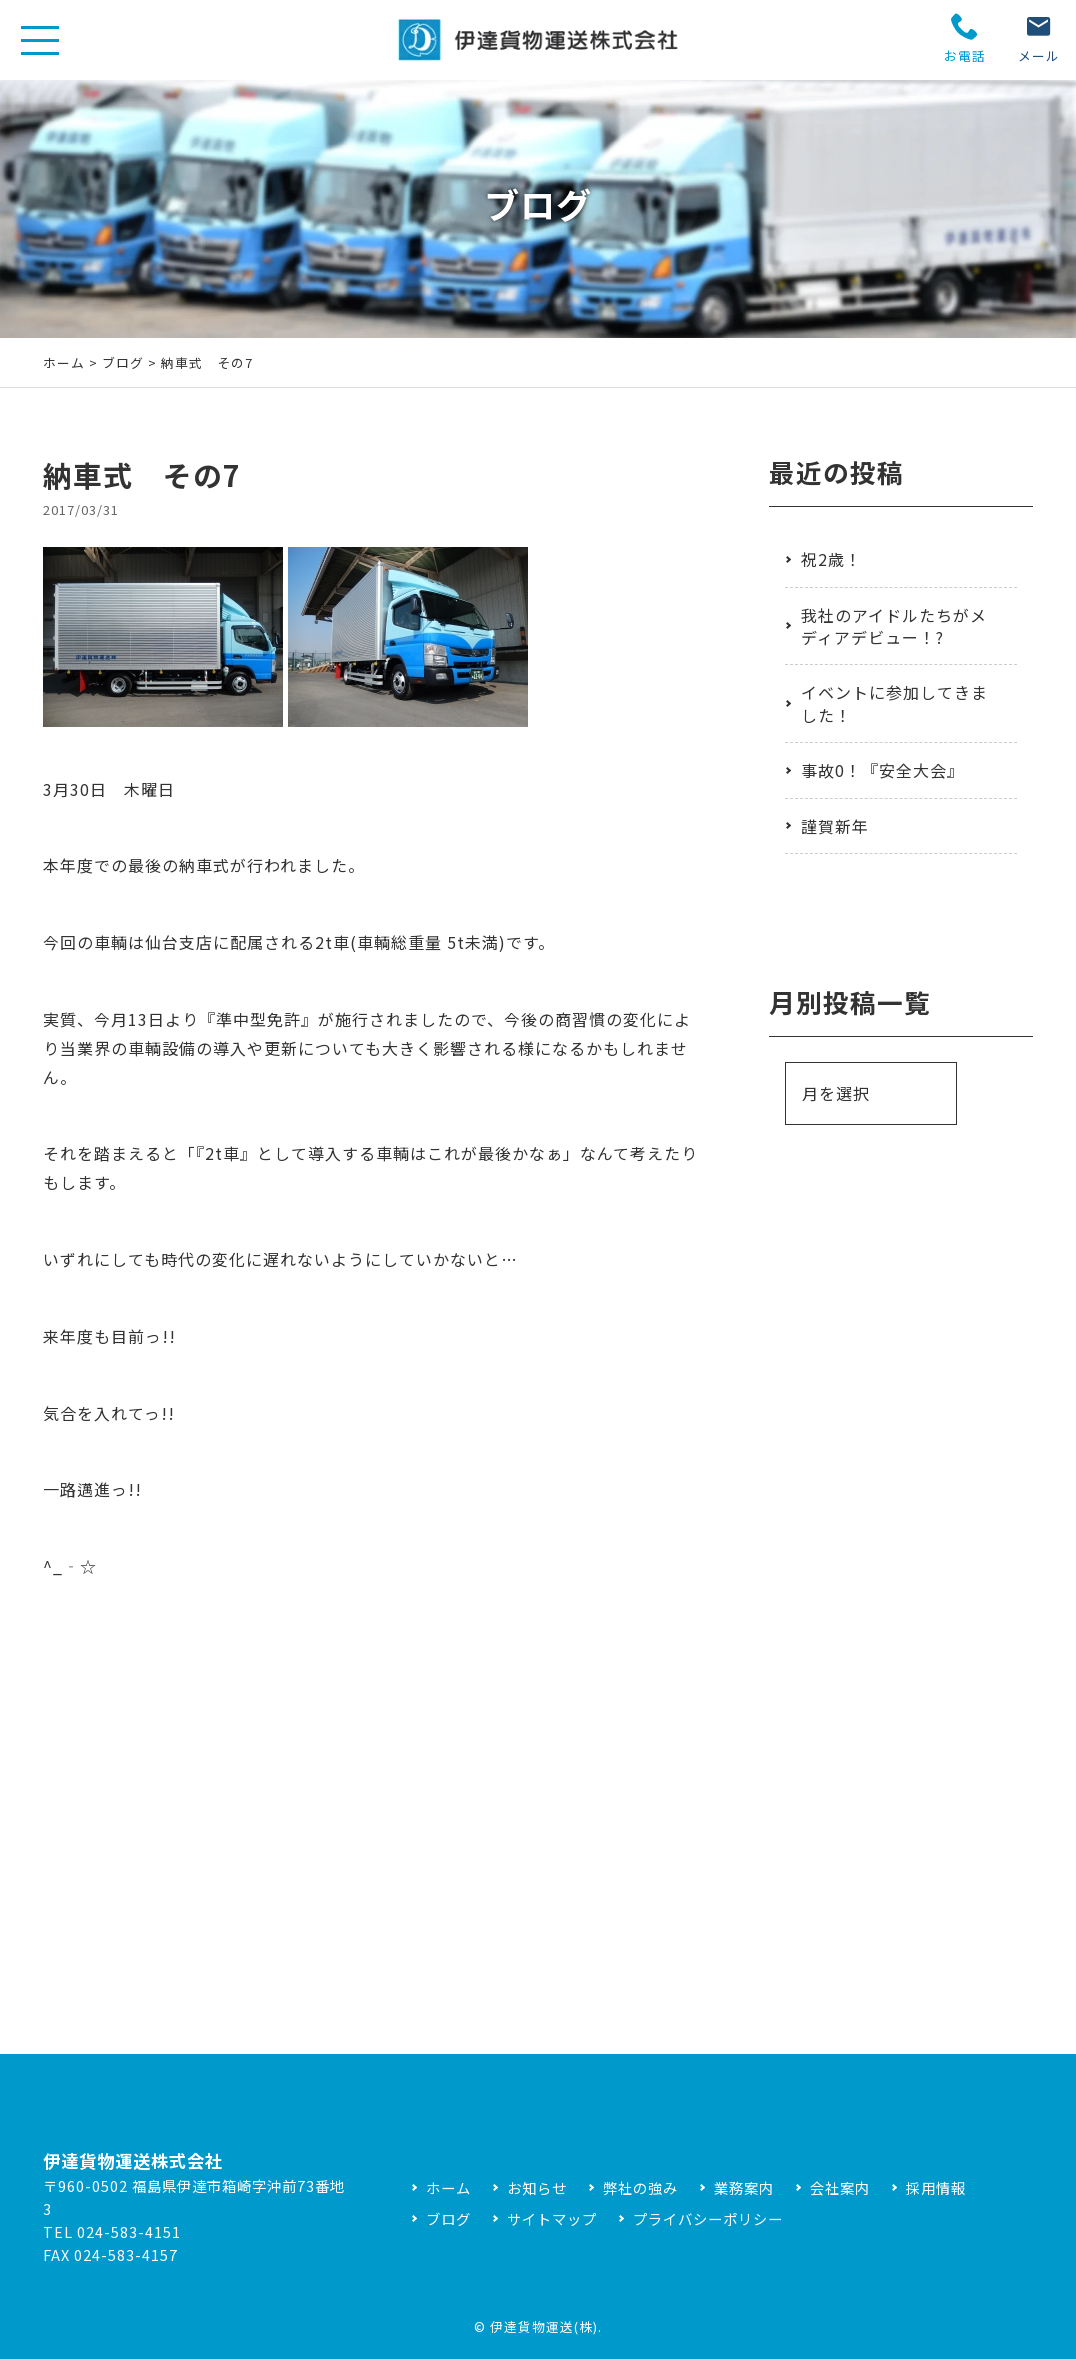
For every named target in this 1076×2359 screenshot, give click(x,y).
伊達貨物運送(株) (544, 2326)
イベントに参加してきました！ (894, 703)
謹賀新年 (835, 826)
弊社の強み (640, 2187)
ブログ (123, 362)
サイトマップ (552, 2218)
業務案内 (744, 2187)
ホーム (64, 362)
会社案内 (840, 2187)
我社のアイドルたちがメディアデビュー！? (894, 626)
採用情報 (936, 2187)
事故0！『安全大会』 (882, 770)
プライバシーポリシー (708, 2218)
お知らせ (537, 2187)
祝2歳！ (831, 559)
